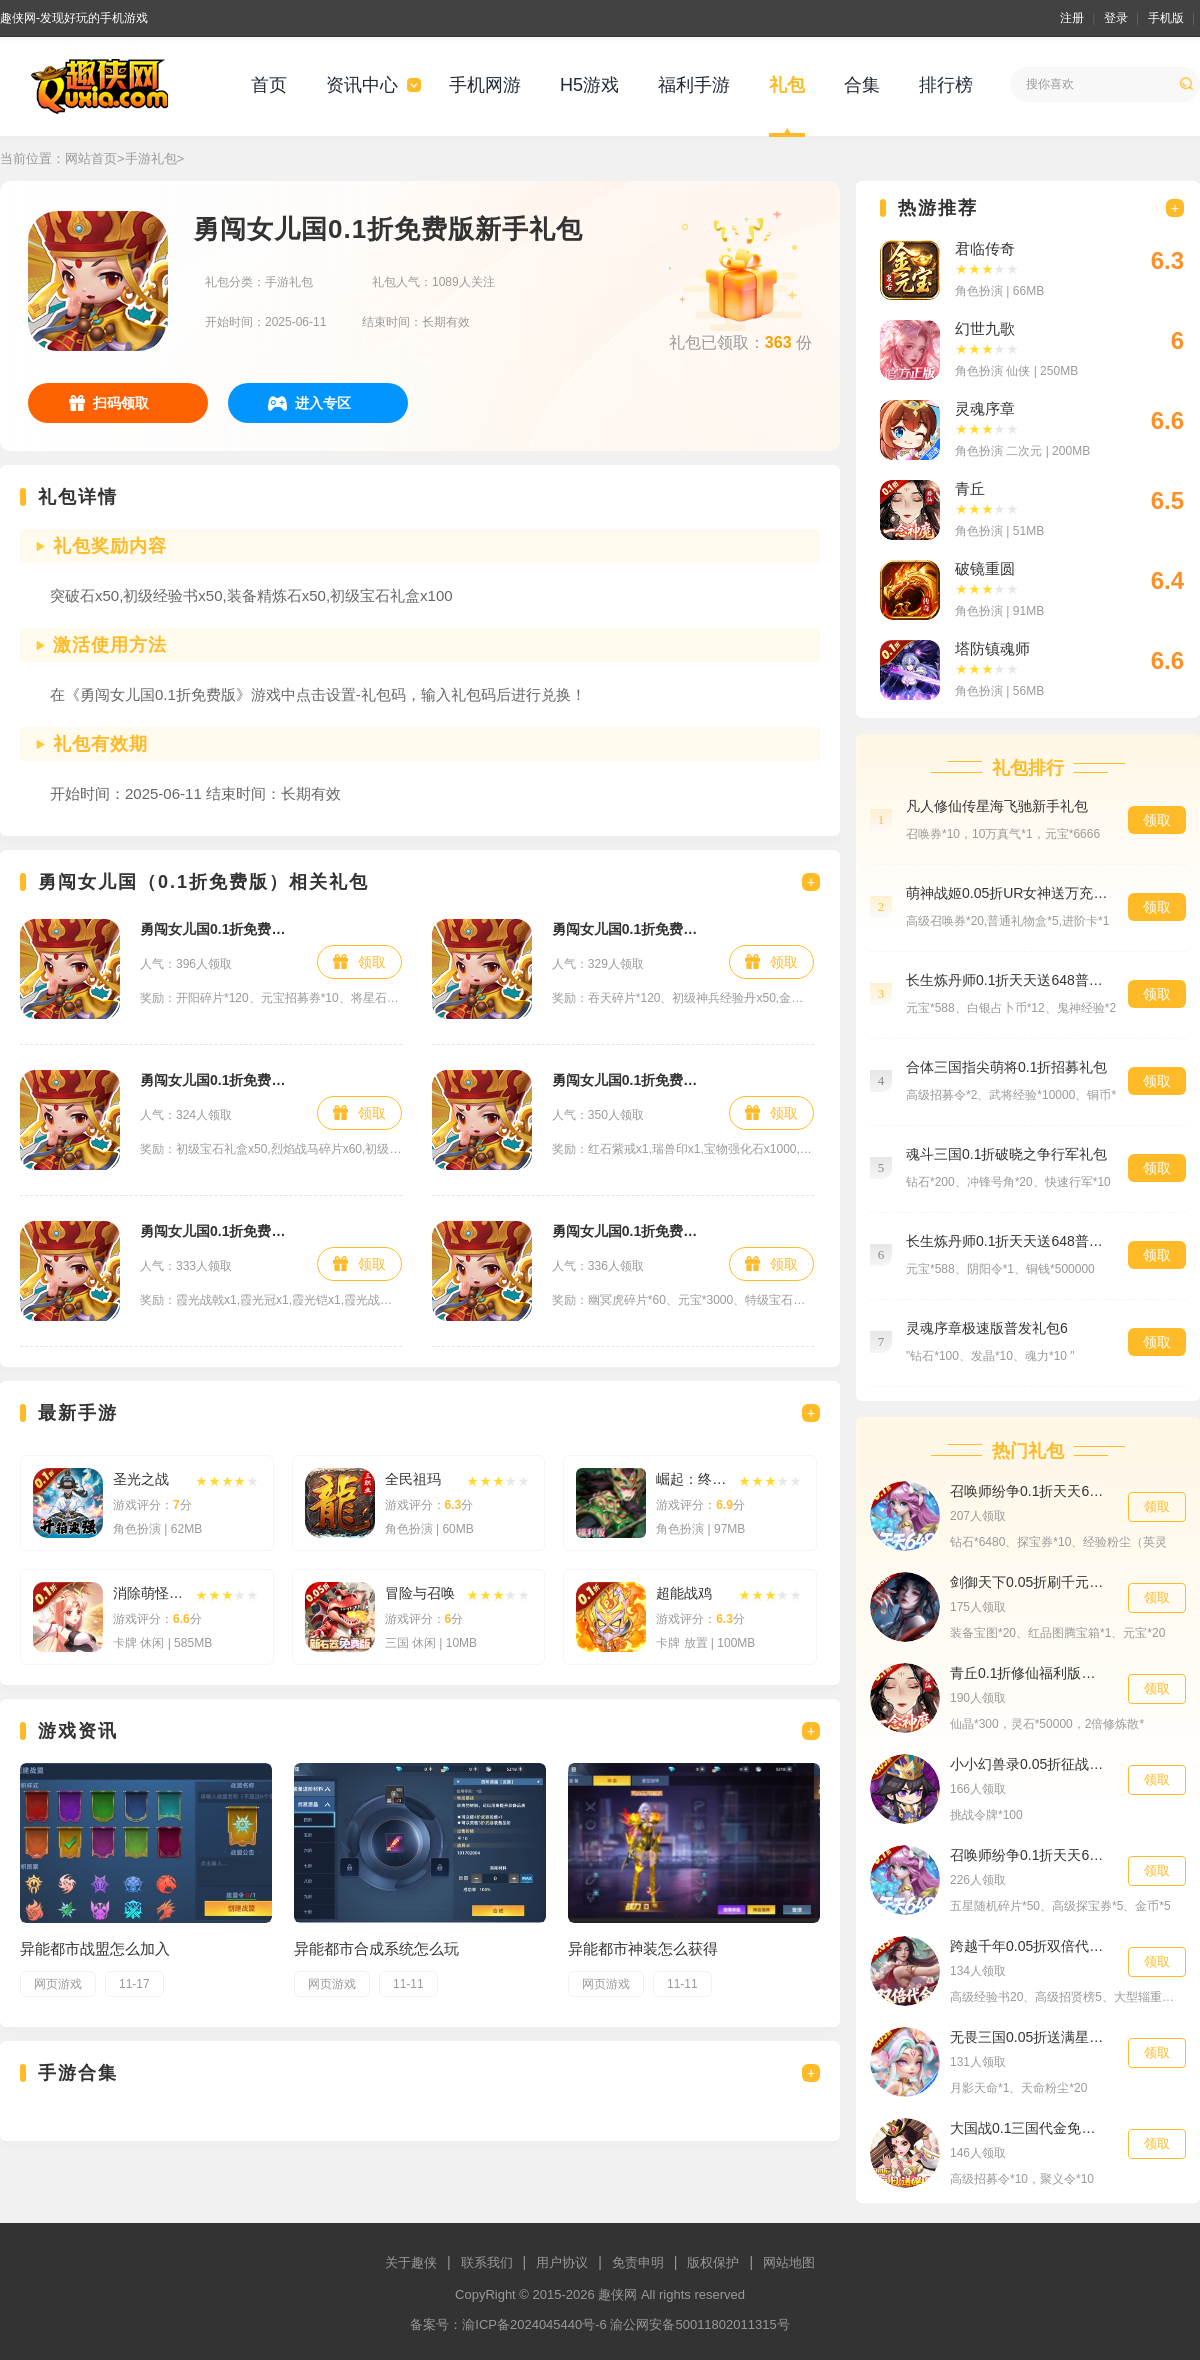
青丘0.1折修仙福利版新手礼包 (1029, 1673)
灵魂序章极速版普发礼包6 (987, 1328)
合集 (862, 85)
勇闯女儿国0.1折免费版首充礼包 (630, 929)
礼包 (787, 85)
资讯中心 (362, 85)
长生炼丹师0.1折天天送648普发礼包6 (1007, 1241)
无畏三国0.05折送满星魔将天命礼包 (1029, 2037)
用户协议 (562, 2262)
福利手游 (694, 85)
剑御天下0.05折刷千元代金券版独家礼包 (1029, 1582)
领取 (372, 962)
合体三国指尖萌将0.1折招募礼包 (1006, 1067)
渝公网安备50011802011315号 (699, 2324)
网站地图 (789, 2262)
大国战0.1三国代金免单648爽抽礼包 (1029, 2128)
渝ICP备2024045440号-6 (534, 2324)
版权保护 (713, 2262)
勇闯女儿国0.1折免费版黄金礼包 (630, 1080)
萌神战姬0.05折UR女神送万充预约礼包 (1007, 893)
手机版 (1166, 18)
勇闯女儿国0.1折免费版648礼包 (218, 1231)
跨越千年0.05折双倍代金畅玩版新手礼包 (1029, 1946)
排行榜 (946, 85)
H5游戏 (589, 85)
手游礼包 (151, 158)
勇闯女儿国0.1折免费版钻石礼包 (218, 929)
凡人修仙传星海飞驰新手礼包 (997, 806)
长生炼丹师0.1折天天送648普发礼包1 (1007, 980)
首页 (269, 85)
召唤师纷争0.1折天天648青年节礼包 (1029, 1491)
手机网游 (485, 85)
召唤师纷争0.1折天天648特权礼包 (1029, 1855)
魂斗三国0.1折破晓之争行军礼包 (1006, 1154)
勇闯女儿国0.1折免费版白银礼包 (630, 1231)
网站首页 (91, 158)
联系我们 (487, 2262)
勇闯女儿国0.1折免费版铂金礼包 (218, 1080)
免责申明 (638, 2262)
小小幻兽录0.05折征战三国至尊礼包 (1029, 1764)
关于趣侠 (411, 2262)
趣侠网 (617, 2294)
